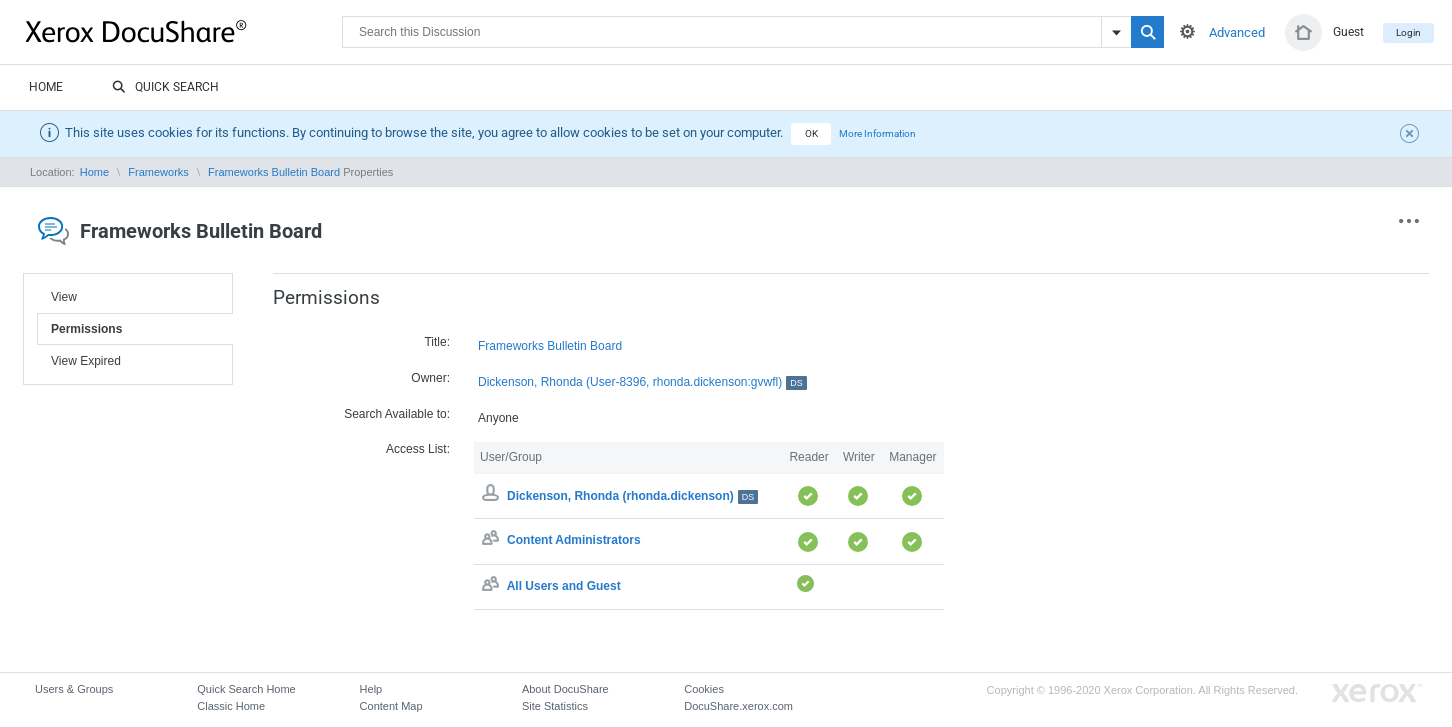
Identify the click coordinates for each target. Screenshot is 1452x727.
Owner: (430, 378)
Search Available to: (397, 414)
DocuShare (184, 31)
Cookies (704, 689)
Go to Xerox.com (1377, 693)
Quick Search (165, 88)
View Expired (86, 361)
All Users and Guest (564, 586)
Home (46, 87)
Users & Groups (74, 689)
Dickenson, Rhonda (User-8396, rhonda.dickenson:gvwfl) (642, 382)
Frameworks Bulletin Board (274, 172)
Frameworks (158, 172)
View (64, 297)
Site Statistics (555, 706)
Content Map (391, 706)
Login (1408, 32)
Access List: (418, 449)
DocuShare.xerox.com (738, 706)
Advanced (1237, 32)
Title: (437, 342)
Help (371, 689)
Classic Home (231, 706)
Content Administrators (574, 541)
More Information (877, 133)
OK (811, 133)
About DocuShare (565, 689)
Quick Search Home (246, 689)
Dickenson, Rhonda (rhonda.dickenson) (632, 496)
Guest (1348, 32)
